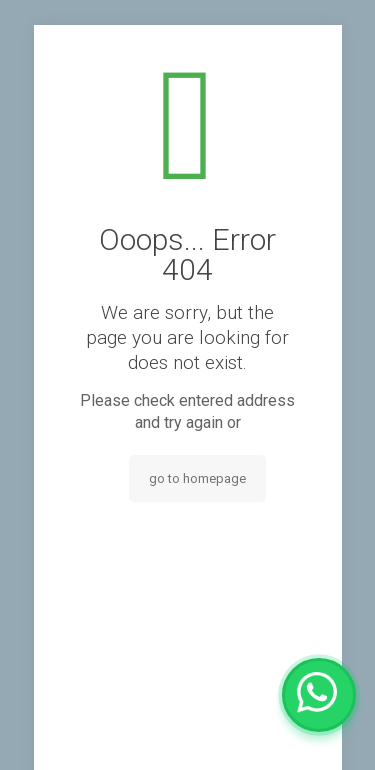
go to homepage (197, 478)
